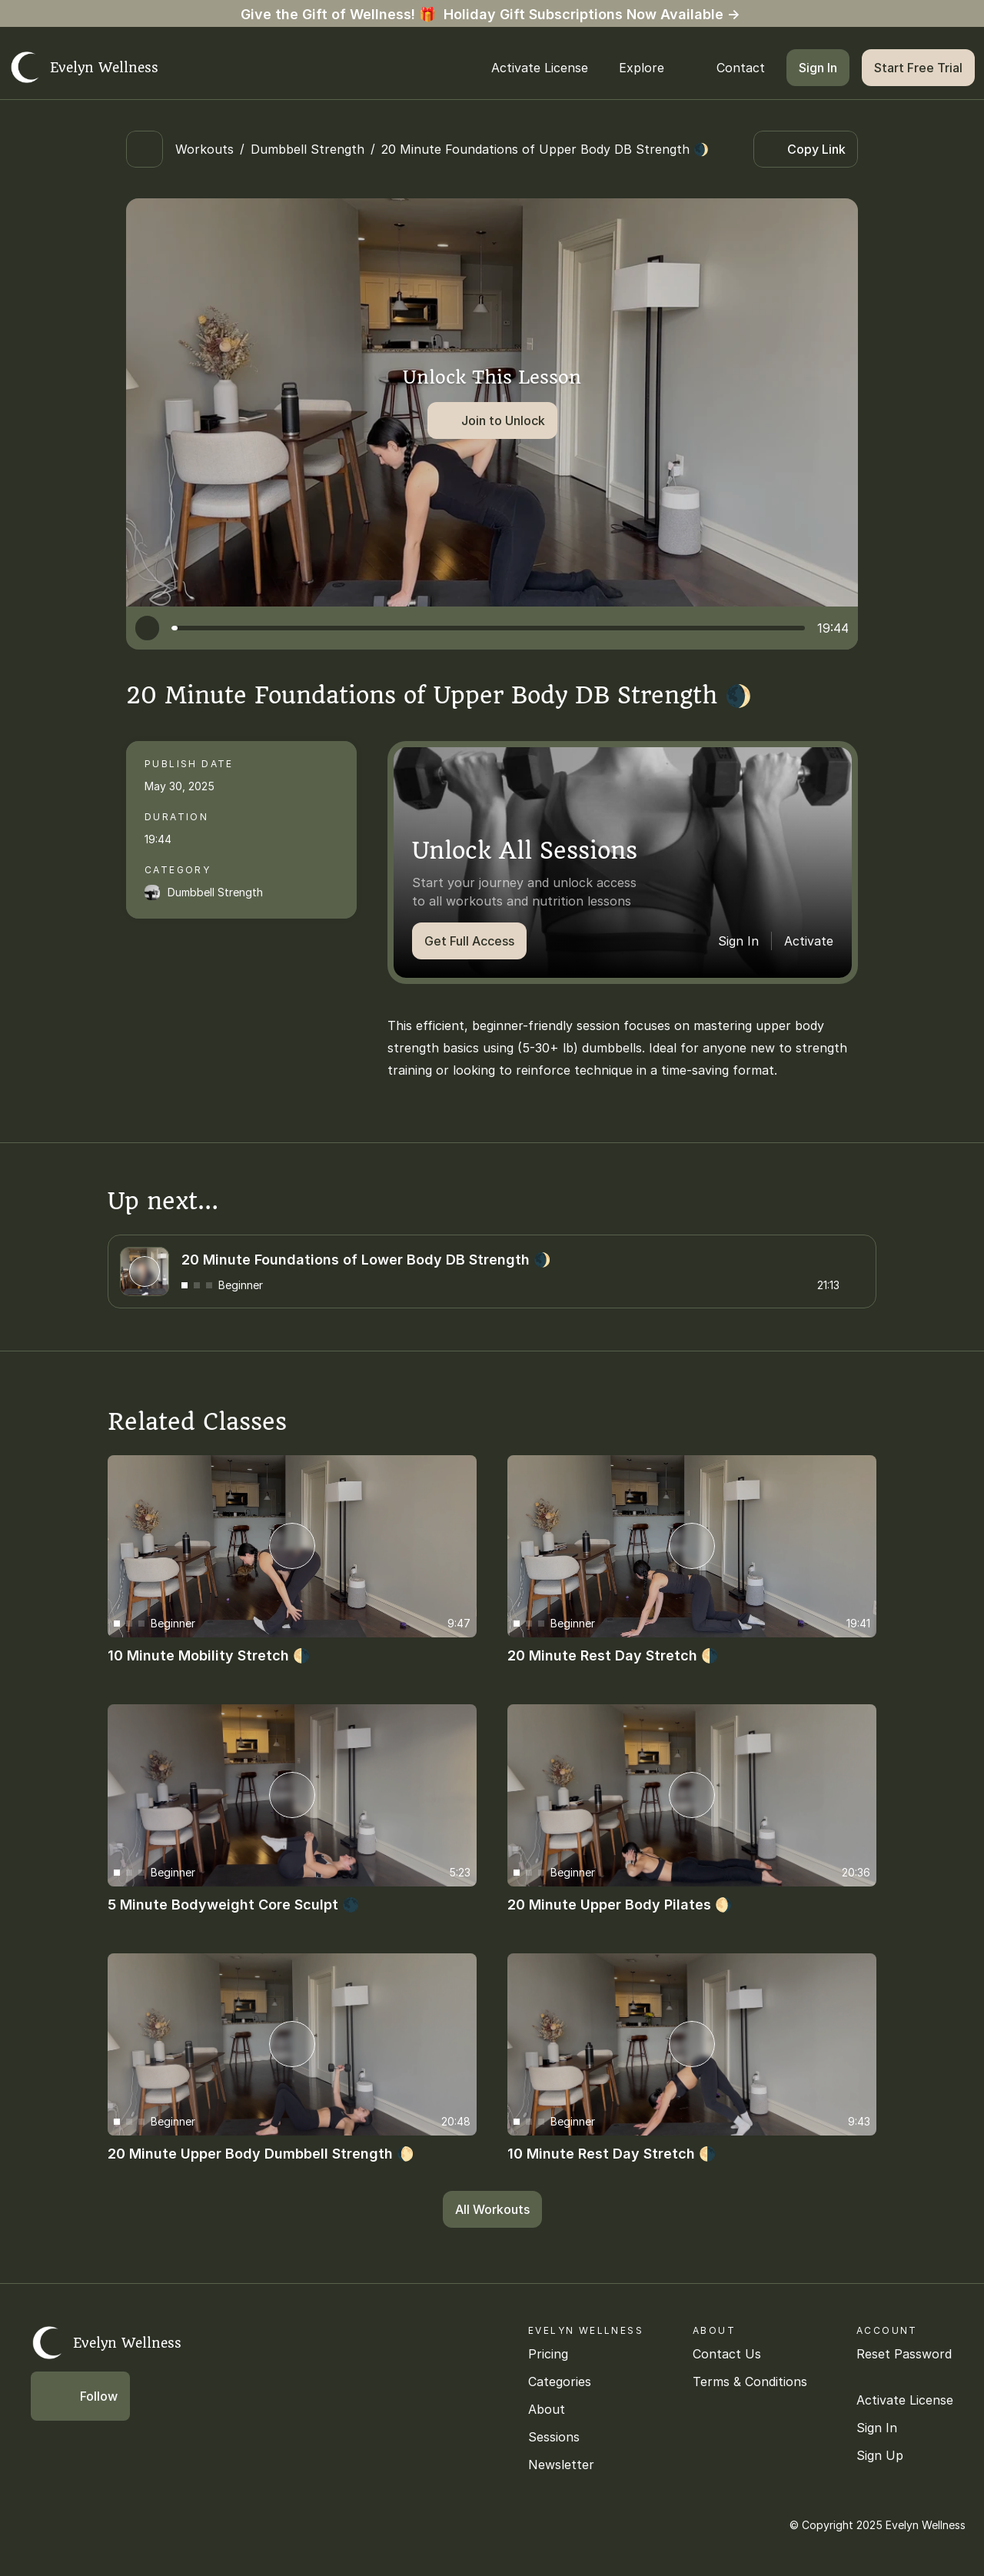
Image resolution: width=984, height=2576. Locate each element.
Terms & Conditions (750, 2381)
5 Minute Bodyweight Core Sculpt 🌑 (233, 1904)
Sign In (738, 941)
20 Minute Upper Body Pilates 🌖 (619, 1904)
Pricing (548, 2354)
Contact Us (727, 2354)
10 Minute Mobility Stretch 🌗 (209, 1655)
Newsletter (561, 2464)
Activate (808, 941)
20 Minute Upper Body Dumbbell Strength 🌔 (261, 2154)
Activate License (904, 2400)
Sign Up (879, 2455)
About (546, 2409)
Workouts (204, 149)
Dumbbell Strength (307, 149)
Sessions (554, 2437)
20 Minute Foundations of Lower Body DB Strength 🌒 (365, 1259)
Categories (559, 2381)
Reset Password (904, 2354)
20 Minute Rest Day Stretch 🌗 (612, 1655)
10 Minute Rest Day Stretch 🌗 (611, 2154)
